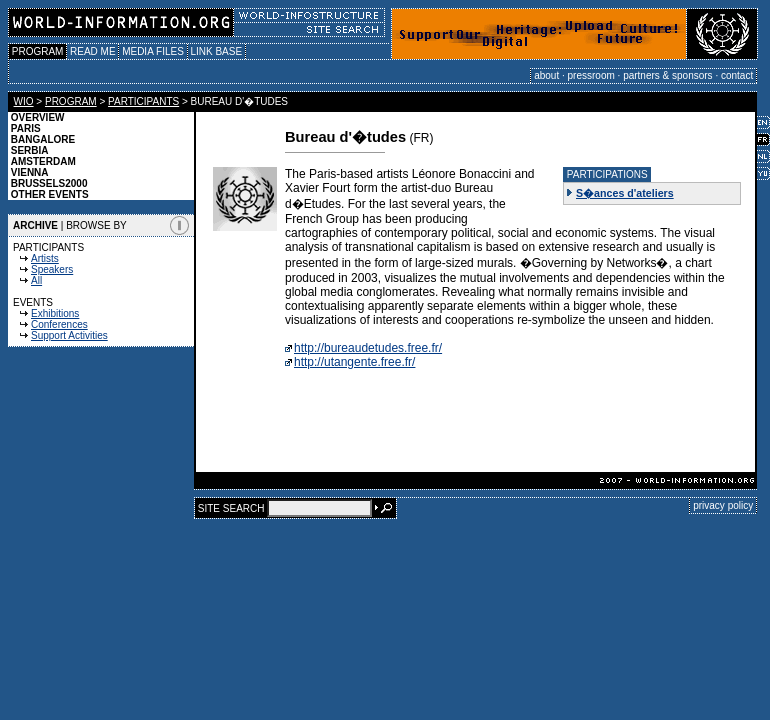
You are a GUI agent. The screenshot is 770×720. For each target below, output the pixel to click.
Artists (45, 258)
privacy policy (723, 505)
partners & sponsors (668, 75)
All (36, 280)
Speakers (52, 269)
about (546, 75)
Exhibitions (55, 313)
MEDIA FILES (152, 51)
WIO (24, 101)
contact (737, 75)
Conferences (59, 324)
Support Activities (69, 335)
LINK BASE (216, 51)
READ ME (92, 51)
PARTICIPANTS (143, 101)
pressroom (591, 75)
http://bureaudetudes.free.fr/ (368, 348)
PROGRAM (37, 51)
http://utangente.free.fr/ (354, 362)
